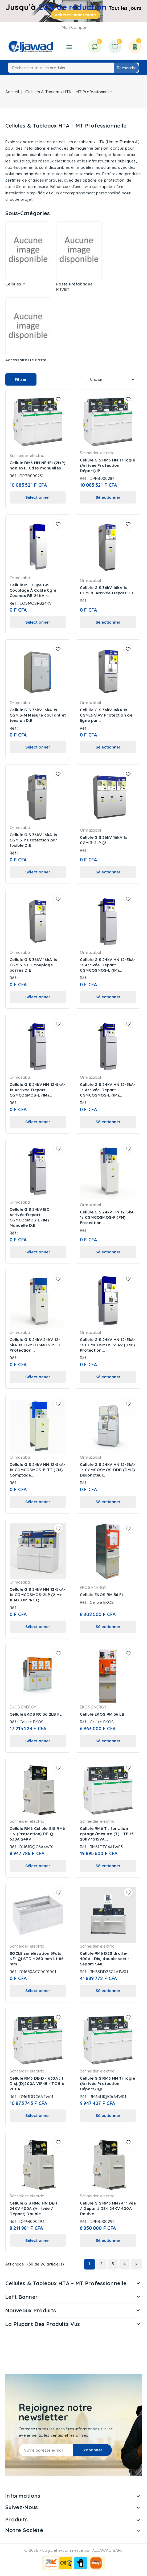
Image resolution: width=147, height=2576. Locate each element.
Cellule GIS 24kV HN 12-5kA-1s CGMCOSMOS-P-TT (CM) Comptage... (37, 1470)
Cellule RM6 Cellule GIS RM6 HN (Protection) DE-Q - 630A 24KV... (37, 1834)
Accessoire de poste (26, 359)
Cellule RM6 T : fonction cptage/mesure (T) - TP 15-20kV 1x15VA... (108, 1834)
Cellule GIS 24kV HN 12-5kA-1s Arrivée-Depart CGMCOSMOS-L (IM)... (108, 965)
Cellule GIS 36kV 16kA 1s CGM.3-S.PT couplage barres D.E (33, 965)
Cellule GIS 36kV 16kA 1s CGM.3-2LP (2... (103, 840)
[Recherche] (73, 68)
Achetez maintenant (75, 14)
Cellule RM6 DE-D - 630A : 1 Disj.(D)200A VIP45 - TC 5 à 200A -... (37, 2083)
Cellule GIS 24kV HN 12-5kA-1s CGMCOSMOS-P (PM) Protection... (108, 1217)
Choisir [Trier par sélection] (113, 379)
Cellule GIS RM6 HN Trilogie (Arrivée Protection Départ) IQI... (107, 2083)
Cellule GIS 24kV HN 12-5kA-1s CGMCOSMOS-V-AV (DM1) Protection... (108, 1345)
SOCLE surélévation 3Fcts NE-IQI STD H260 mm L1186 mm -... (37, 1958)
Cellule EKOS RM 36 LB (102, 1714)
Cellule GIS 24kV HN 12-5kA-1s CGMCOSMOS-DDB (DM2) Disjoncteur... (108, 1470)
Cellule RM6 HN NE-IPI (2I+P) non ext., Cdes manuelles (37, 465)
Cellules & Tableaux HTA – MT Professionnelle (65, 2283)
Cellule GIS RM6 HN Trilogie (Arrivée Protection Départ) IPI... (107, 465)
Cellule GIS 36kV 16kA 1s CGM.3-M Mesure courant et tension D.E (38, 715)
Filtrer (21, 379)
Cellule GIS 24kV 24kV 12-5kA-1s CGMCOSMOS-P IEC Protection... (36, 1345)
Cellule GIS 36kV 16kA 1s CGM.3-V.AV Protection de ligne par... (106, 715)
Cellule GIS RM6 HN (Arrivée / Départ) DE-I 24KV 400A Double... (108, 2208)
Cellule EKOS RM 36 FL (102, 1594)
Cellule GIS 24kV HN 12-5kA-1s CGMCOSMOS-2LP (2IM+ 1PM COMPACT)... (37, 1594)
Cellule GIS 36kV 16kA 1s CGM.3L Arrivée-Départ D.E (107, 590)
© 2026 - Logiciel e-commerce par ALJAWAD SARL (73, 2550)
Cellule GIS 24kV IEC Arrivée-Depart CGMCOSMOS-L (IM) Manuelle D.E (29, 1217)
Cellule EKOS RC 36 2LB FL (36, 1714)
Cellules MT (16, 284)
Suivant (136, 2264)
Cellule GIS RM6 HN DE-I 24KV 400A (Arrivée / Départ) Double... (33, 2208)
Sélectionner (37, 497)
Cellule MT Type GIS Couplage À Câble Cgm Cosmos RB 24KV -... (33, 590)
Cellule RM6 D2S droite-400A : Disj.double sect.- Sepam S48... (105, 1958)
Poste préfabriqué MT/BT (74, 286)
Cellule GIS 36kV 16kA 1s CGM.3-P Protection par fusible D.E (34, 840)
